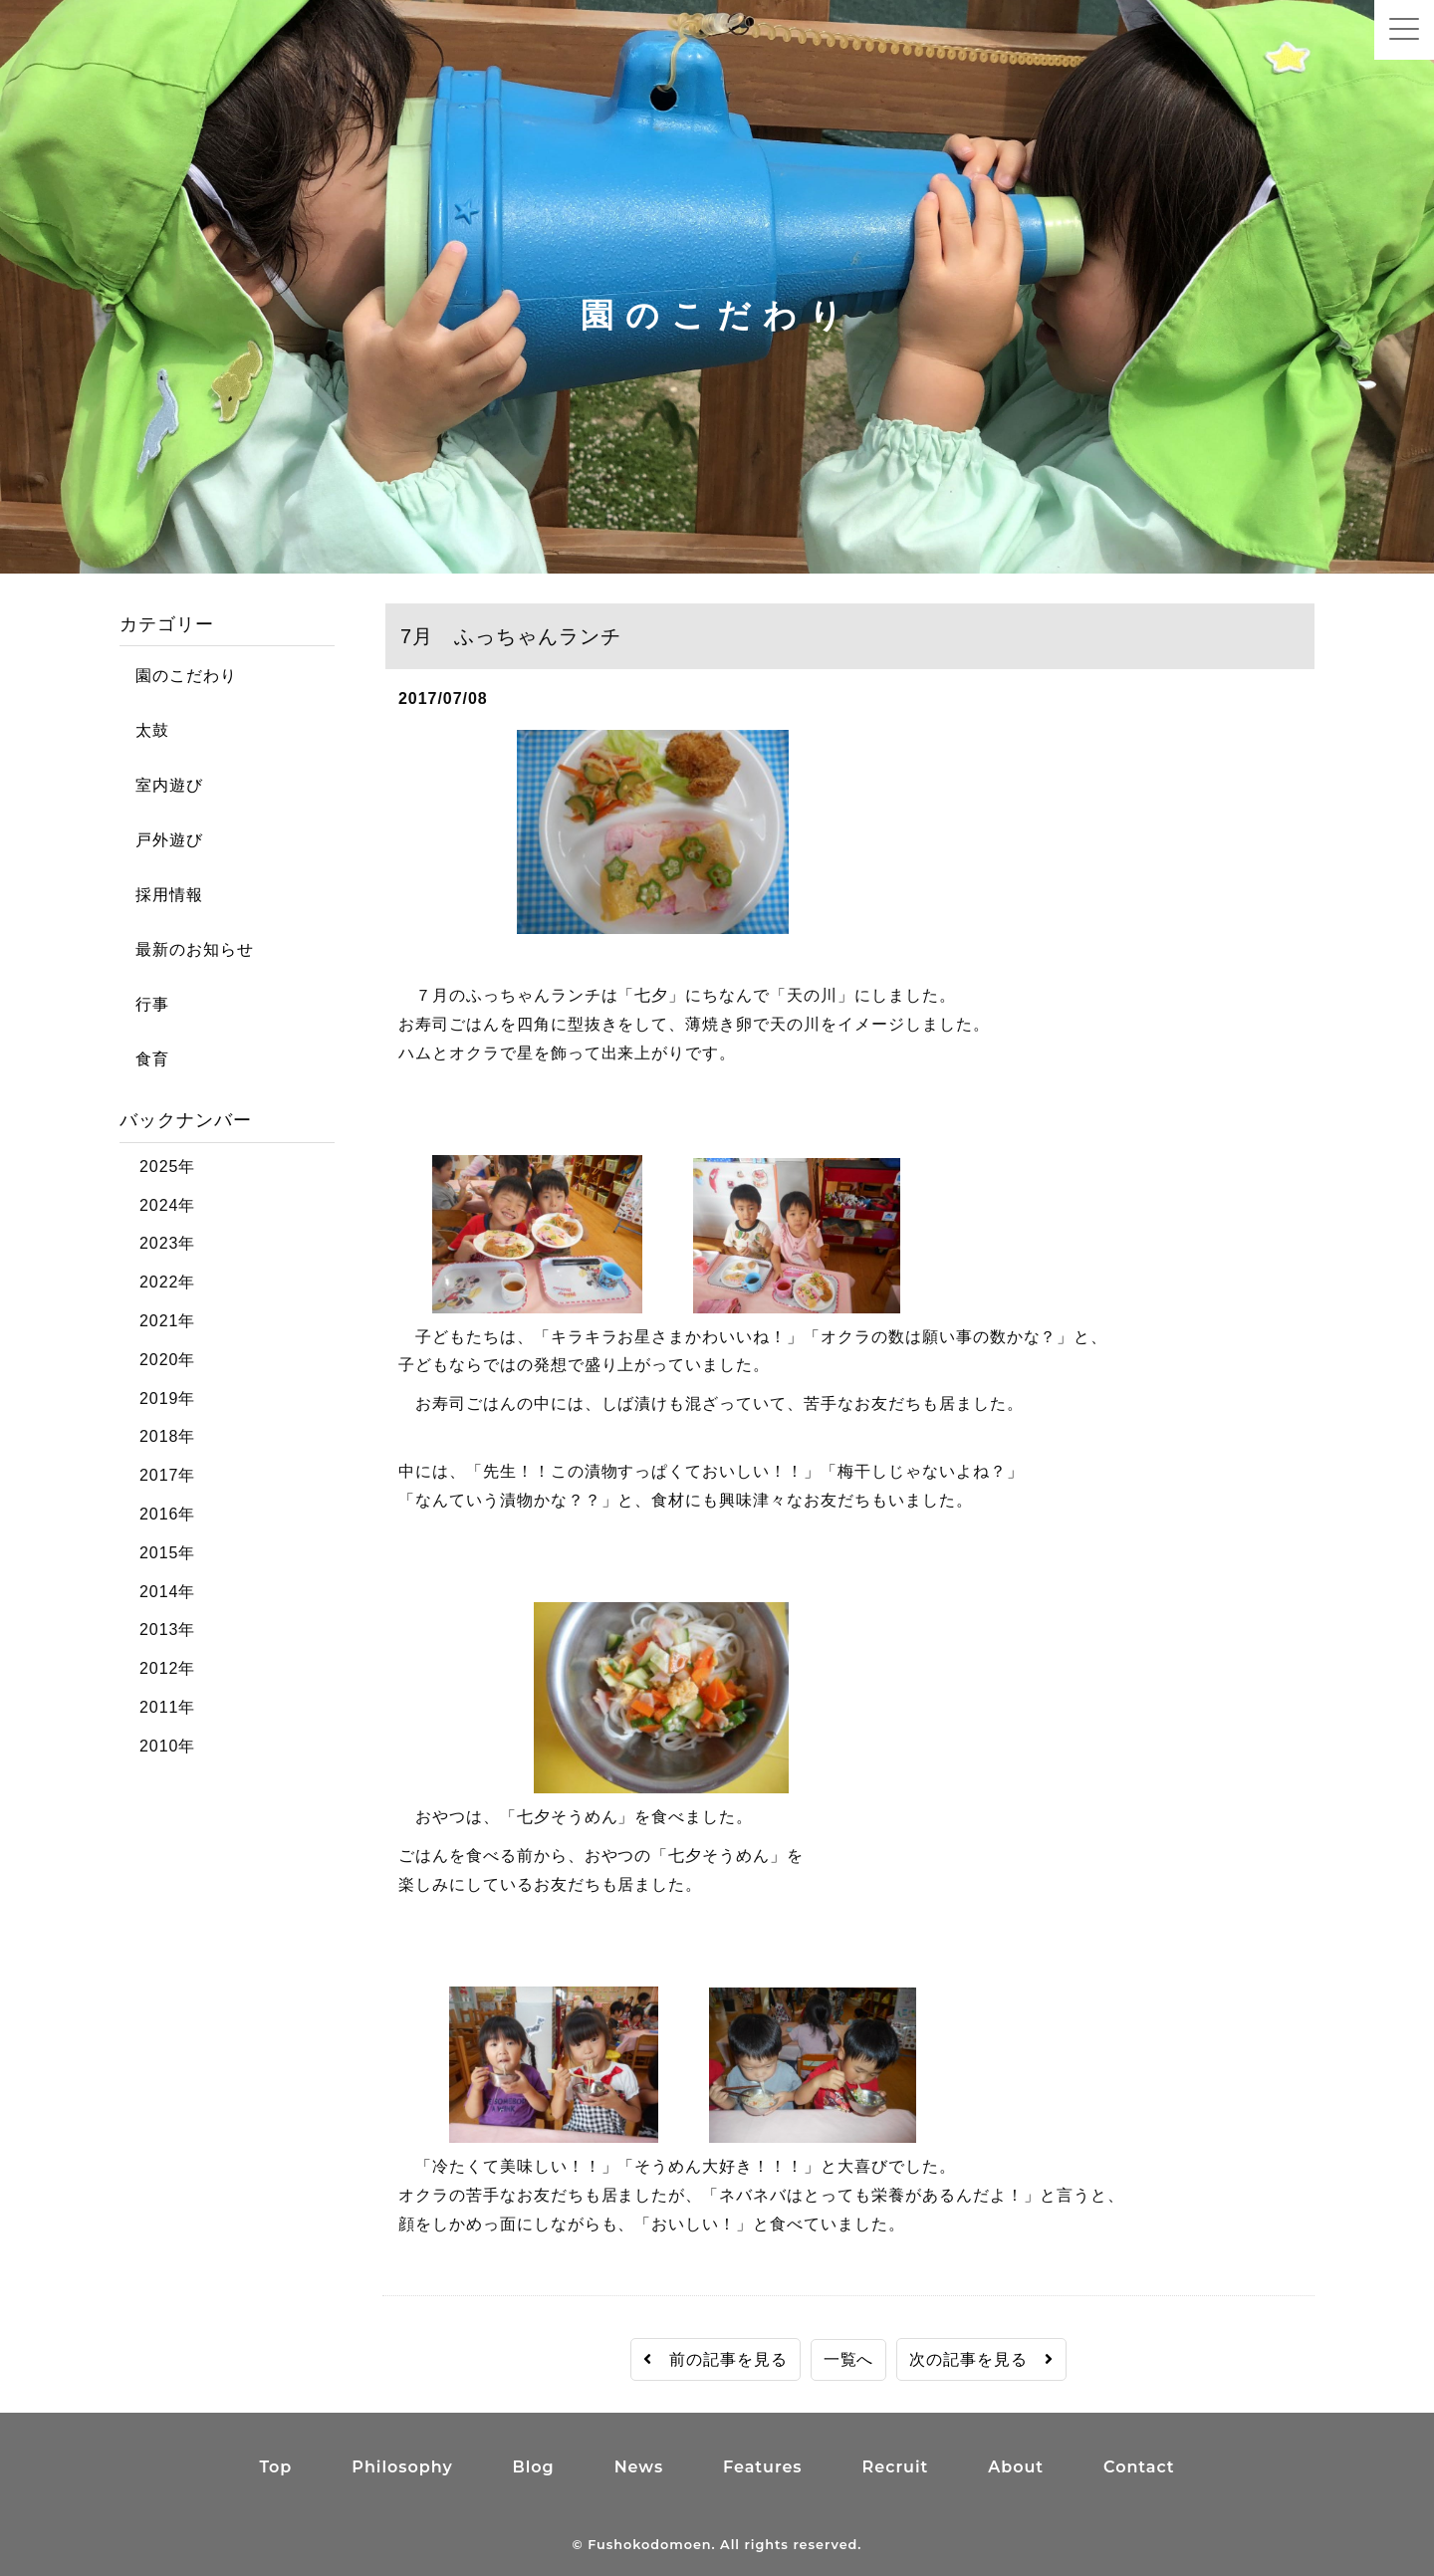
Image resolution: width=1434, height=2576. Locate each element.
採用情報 (161, 894)
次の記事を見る (981, 2359)
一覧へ (849, 2359)
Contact (1139, 2467)
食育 (144, 1059)
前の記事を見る (715, 2359)
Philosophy (402, 2467)
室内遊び (161, 785)
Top (275, 2467)
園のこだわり (178, 675)
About (1016, 2467)
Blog (534, 2467)
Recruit (895, 2467)
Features (762, 2467)
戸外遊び (161, 839)
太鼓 (144, 730)
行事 (144, 1004)
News (638, 2467)
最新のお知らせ (187, 949)
